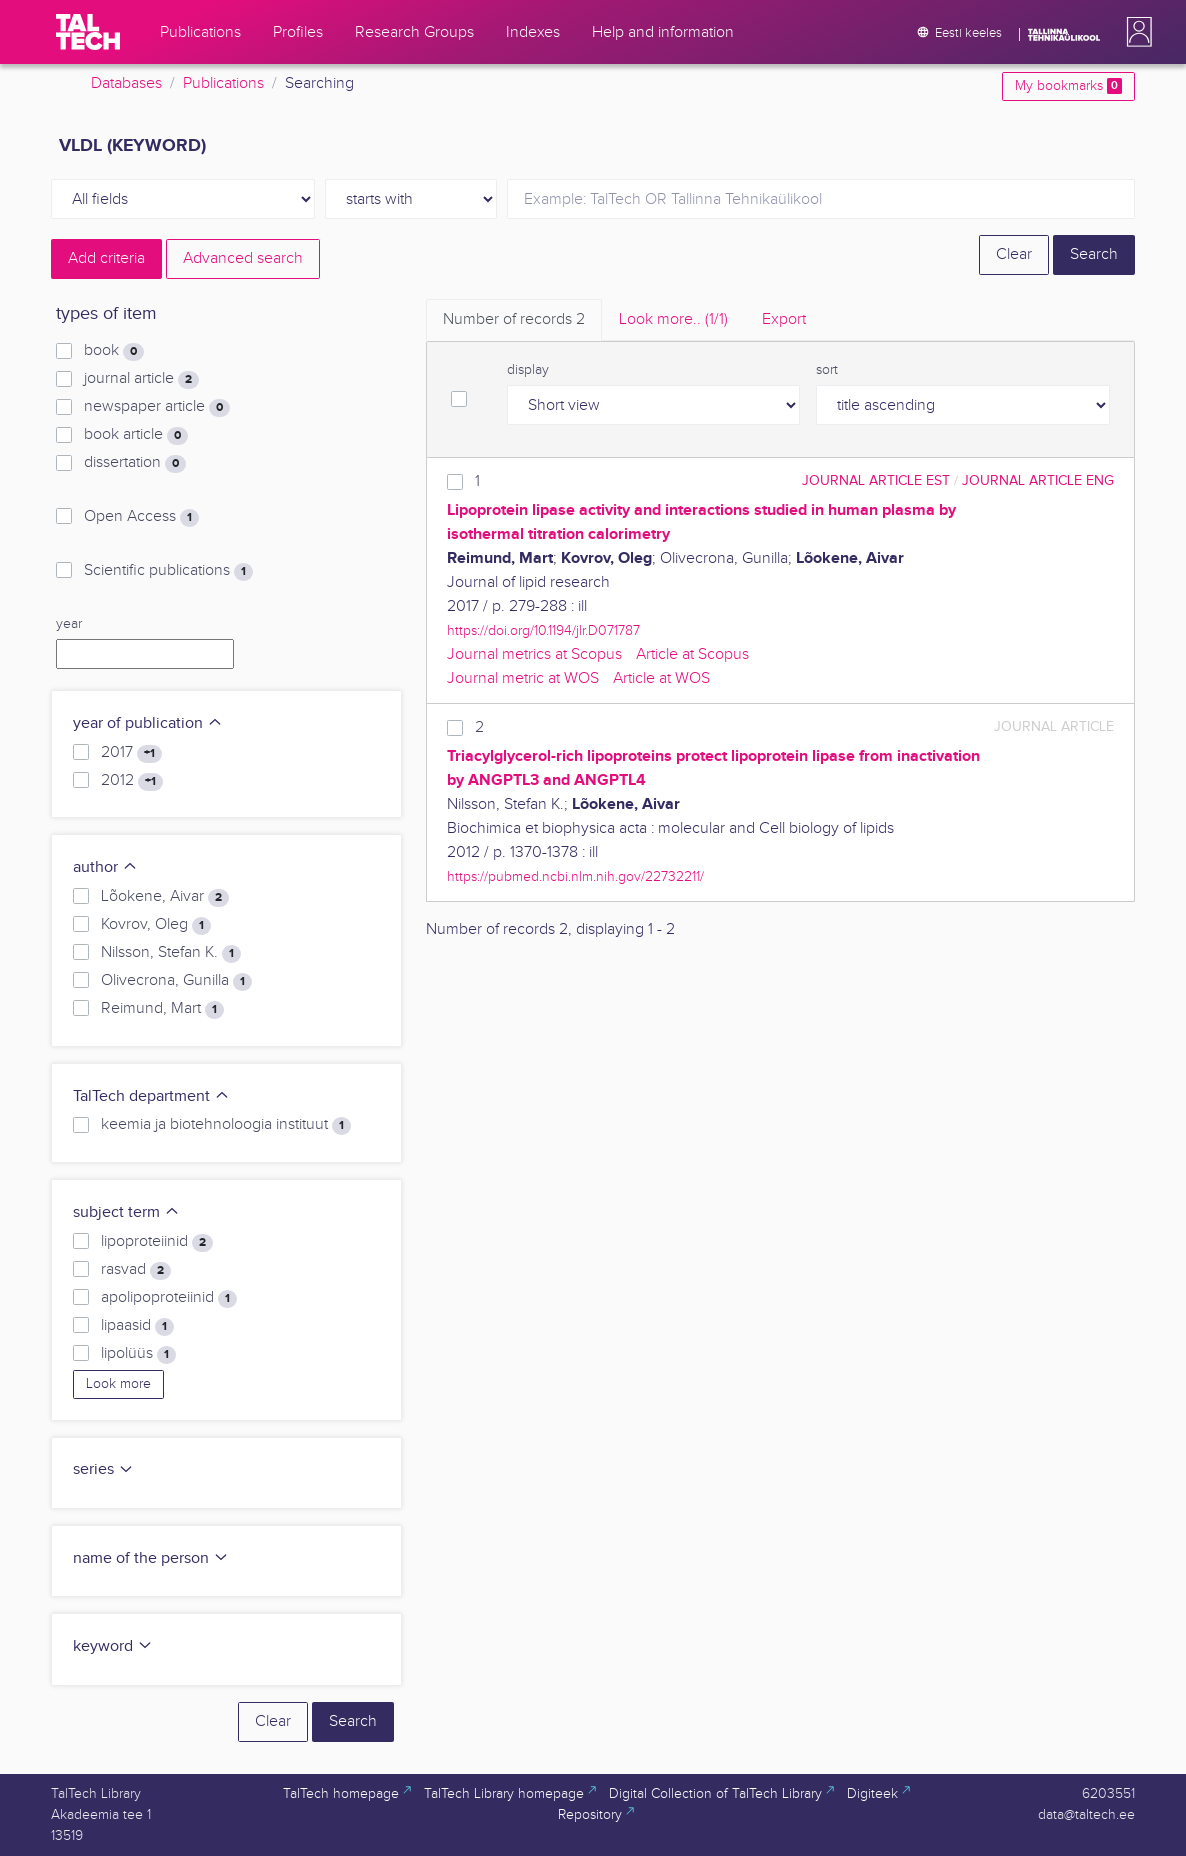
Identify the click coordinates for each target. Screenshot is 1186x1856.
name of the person (151, 1558)
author (105, 867)
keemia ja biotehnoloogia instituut (226, 1125)
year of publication (148, 723)
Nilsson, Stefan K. (171, 953)
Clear (1014, 254)
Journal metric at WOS (523, 678)
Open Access (141, 517)
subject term (126, 1212)
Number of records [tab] (514, 319)
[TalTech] (88, 32)
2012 (132, 781)
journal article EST (876, 480)
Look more (118, 1384)
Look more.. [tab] (673, 319)
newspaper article (157, 407)
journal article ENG (1038, 480)
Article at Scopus (692, 654)
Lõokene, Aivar (165, 897)
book (114, 351)
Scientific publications (168, 571)
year (69, 624)
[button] (1135, 32)
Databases (126, 83)
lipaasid (137, 1326)
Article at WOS (661, 678)
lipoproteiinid (157, 1242)
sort (827, 370)
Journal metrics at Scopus (534, 654)
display (528, 370)
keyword (113, 1646)
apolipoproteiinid (169, 1298)
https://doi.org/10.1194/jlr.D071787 (543, 630)
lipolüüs (138, 1354)
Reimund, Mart (162, 1009)
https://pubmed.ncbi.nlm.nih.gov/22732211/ (575, 876)
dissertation (135, 463)
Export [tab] (784, 319)
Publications (223, 83)
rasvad (136, 1270)
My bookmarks (1068, 86)
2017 (131, 753)
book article (136, 435)
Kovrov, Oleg (156, 925)
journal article (141, 379)
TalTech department (151, 1096)
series (103, 1469)
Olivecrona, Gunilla (176, 981)
